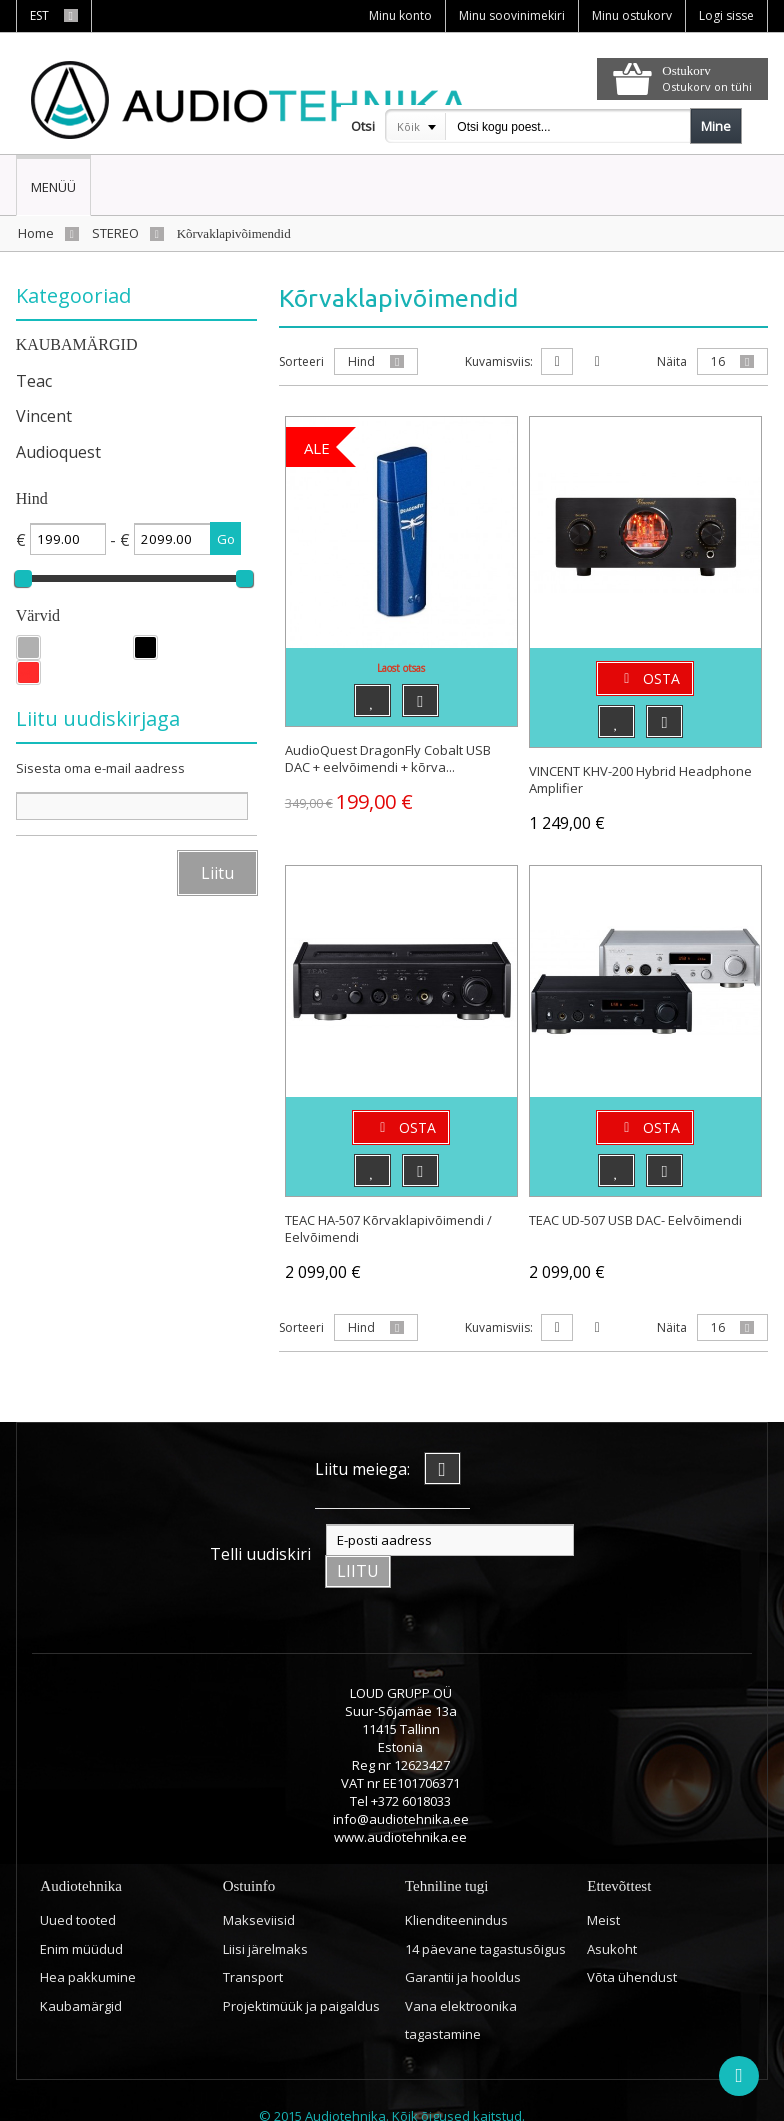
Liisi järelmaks (265, 1918)
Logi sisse (726, 15)
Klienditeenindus (456, 1889)
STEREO (115, 233)
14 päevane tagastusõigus (485, 1918)
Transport (253, 1946)
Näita (672, 361)
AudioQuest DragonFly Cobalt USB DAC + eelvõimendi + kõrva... (388, 759)
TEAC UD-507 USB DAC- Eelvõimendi (635, 1220)
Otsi (363, 126)
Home (36, 233)
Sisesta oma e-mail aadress (100, 768)
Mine (716, 126)
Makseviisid (259, 1889)
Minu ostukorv (632, 15)
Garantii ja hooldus (463, 1946)
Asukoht (612, 1918)
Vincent (44, 416)
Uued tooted (78, 1889)
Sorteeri (301, 361)
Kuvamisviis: (499, 361)
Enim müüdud (81, 1918)
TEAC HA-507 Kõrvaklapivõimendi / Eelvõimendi (388, 1229)
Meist (603, 1889)
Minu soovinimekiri (512, 15)
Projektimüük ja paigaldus (301, 1975)
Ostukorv (686, 70)
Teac (34, 381)
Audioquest (58, 452)
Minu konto (400, 15)
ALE (317, 448)
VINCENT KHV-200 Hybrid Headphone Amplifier (640, 780)
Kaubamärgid (81, 1975)
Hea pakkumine (88, 1946)
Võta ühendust (632, 1946)
